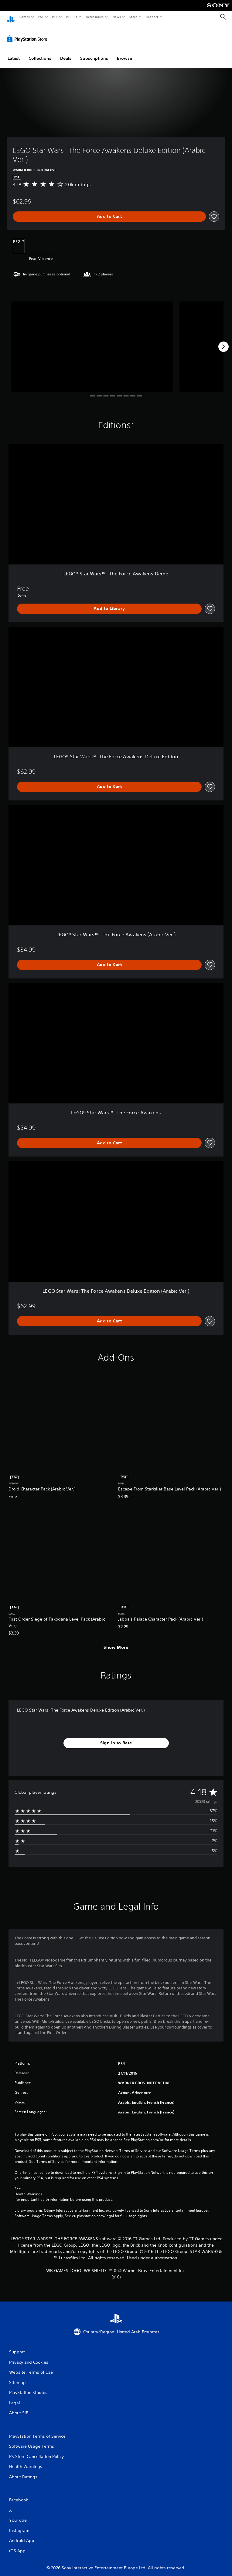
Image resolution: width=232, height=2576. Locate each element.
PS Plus (71, 17)
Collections (40, 52)
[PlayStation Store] (28, 33)
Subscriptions (94, 52)
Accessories (94, 17)
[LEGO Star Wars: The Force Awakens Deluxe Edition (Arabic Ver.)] (92, 341)
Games (24, 17)
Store (133, 17)
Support (151, 17)
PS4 (55, 17)
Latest (14, 52)
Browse (124, 52)
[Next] (223, 341)
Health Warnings (28, 2188)
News (117, 17)
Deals (65, 52)
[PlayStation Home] (10, 17)
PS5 (41, 17)
